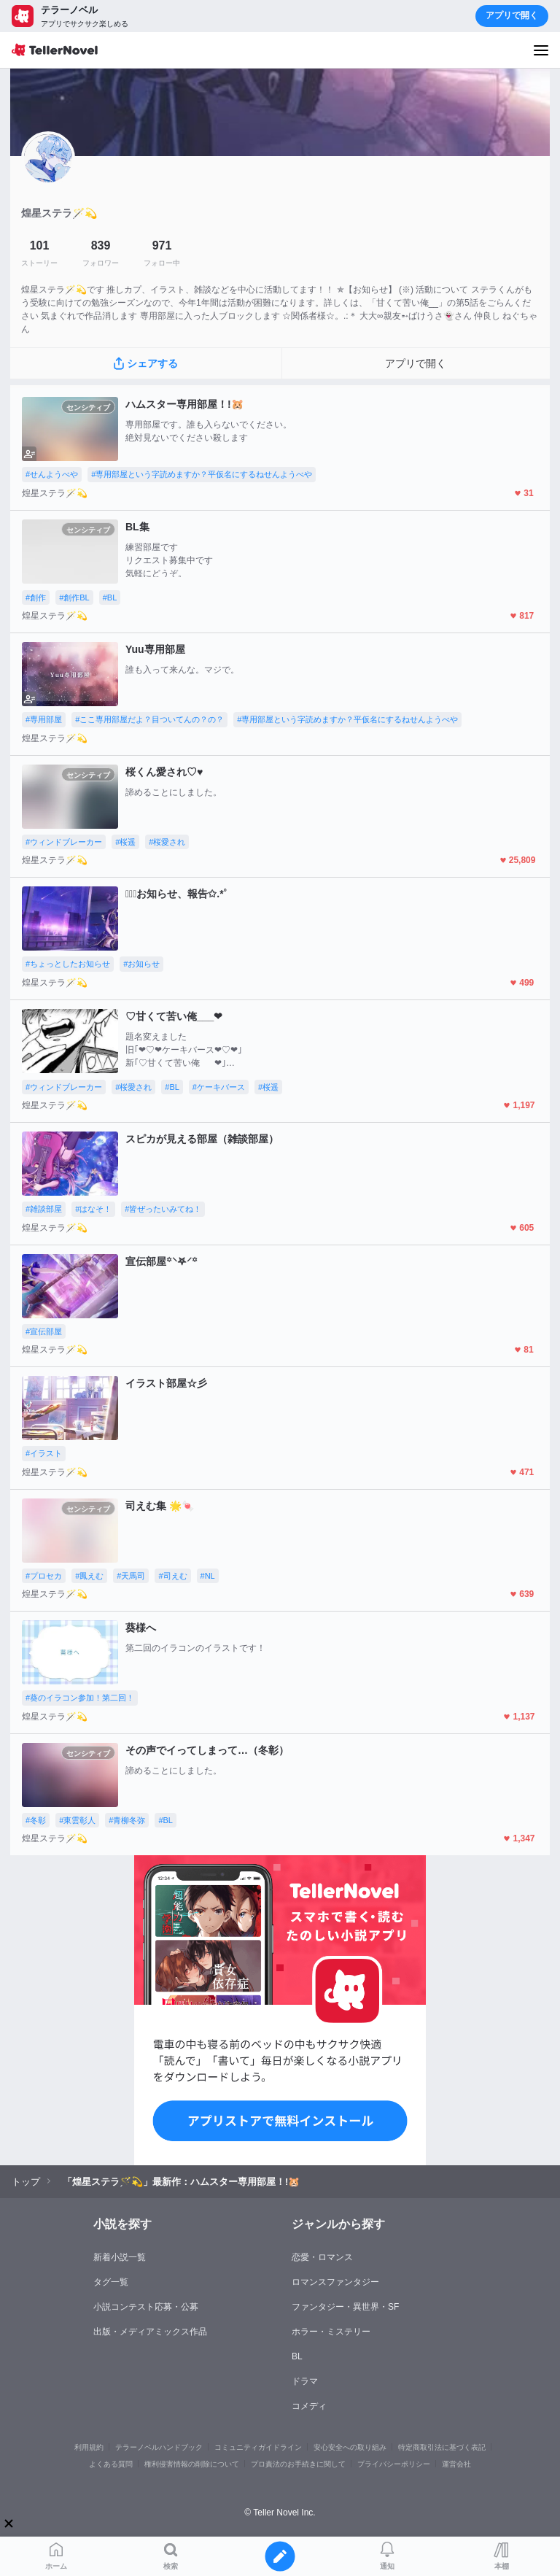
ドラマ (305, 2381)
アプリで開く (512, 15)
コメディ (309, 2406)
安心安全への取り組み (350, 2447)
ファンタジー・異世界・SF (345, 2307)
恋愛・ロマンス (322, 2257)
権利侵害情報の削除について (191, 2464)
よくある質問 (111, 2464)
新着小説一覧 (119, 2257)
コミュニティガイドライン (258, 2447)
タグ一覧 (110, 2282)
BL (297, 2356)
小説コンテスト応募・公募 (145, 2307)
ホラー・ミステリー (331, 2331)
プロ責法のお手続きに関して (298, 2464)
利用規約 (89, 2447)
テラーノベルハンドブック (159, 2447)
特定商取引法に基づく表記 (442, 2447)
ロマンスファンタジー (335, 2282)
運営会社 (456, 2464)
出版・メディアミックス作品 (150, 2331)
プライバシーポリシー (393, 2464)
